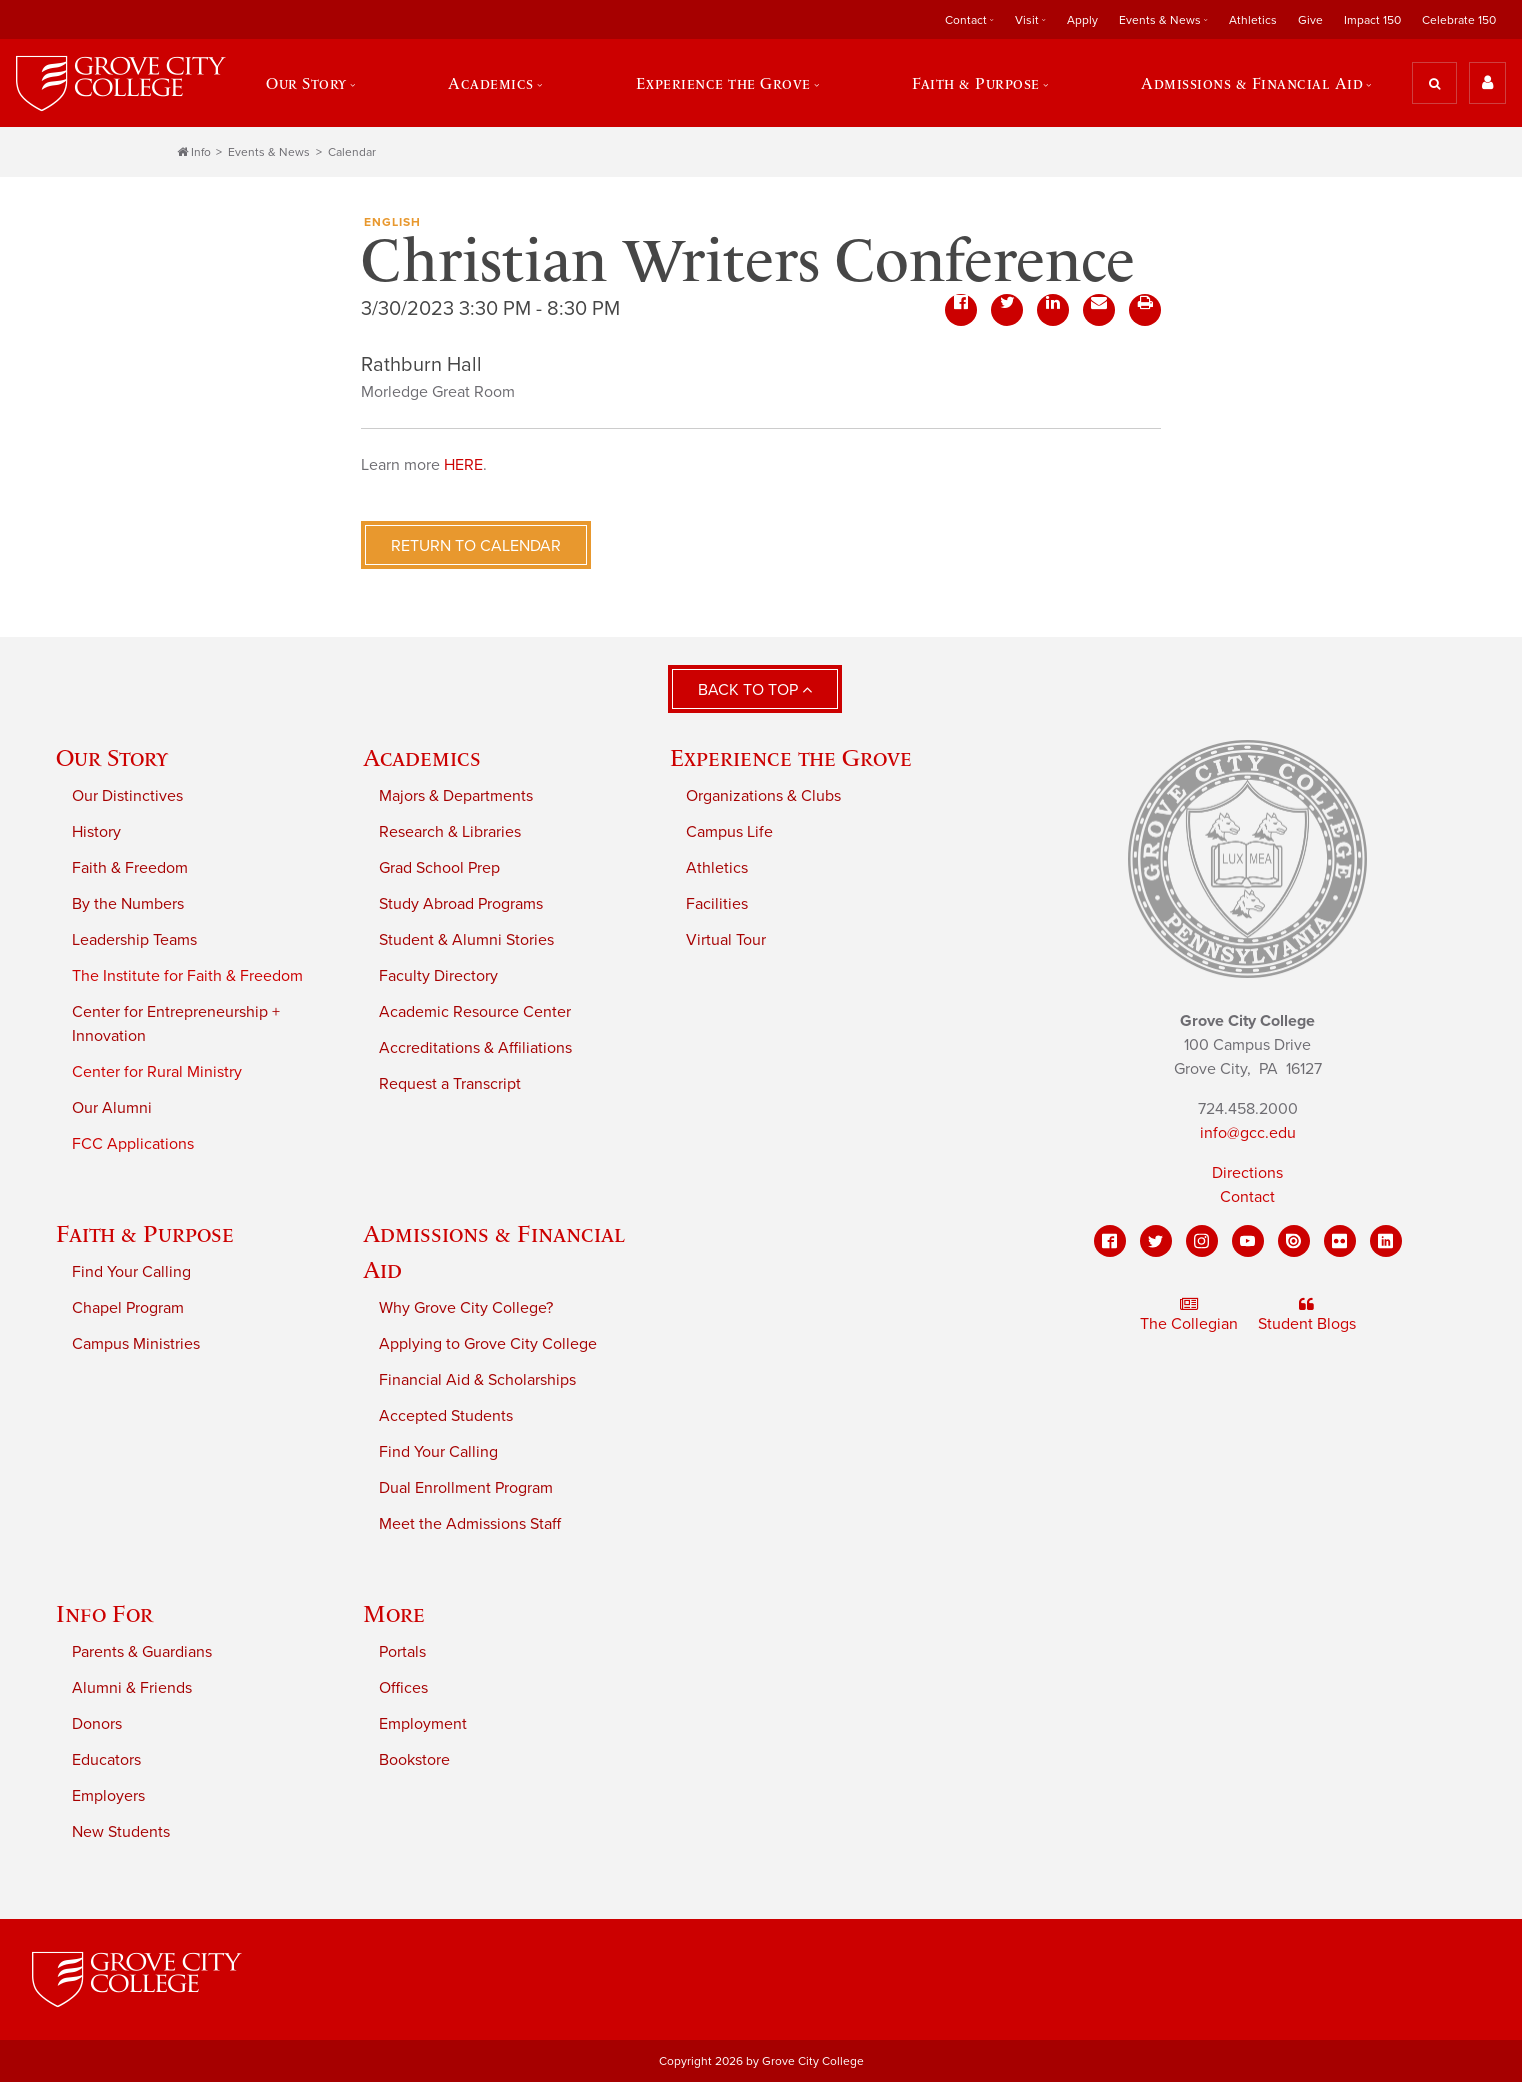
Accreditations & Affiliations (475, 1048)
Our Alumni (112, 1108)
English (392, 222)
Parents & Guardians (142, 1652)
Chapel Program (128, 1308)
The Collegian (1189, 1315)
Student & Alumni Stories (466, 940)
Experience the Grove (723, 83)
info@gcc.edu (1248, 1133)
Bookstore (414, 1760)
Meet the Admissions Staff (470, 1524)
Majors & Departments (456, 796)
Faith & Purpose (976, 83)
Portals (402, 1652)
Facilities (717, 904)
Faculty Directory (438, 976)
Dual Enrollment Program (466, 1488)
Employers (108, 1796)
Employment (423, 1724)
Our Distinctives (127, 796)
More (394, 1613)
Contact (966, 20)
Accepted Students (446, 1416)
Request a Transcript (450, 1084)
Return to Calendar (476, 546)
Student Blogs (1307, 1315)
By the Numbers (128, 904)
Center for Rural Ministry (157, 1072)
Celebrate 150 (1459, 20)
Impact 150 (1372, 20)
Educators (106, 1760)
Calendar (352, 152)
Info (194, 152)
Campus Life (729, 832)
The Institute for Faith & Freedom (187, 976)
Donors (97, 1724)
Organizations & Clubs (763, 796)
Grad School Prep (439, 868)
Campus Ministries (136, 1344)
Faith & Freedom (130, 868)
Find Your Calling (131, 1272)
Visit (1027, 20)
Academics (491, 83)
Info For (104, 1613)
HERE (463, 465)
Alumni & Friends (132, 1688)
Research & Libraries (450, 832)
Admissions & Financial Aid (1252, 83)
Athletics (1253, 20)
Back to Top (755, 690)
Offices (403, 1688)
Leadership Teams (134, 940)
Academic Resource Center (475, 1012)
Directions (1247, 1173)
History (96, 832)
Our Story (306, 83)
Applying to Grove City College (488, 1344)
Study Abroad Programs (461, 904)
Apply (1082, 20)
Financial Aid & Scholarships (477, 1380)
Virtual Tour (726, 940)
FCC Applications (133, 1144)
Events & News (1160, 20)
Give (1310, 20)
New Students (121, 1832)
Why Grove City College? (466, 1308)
